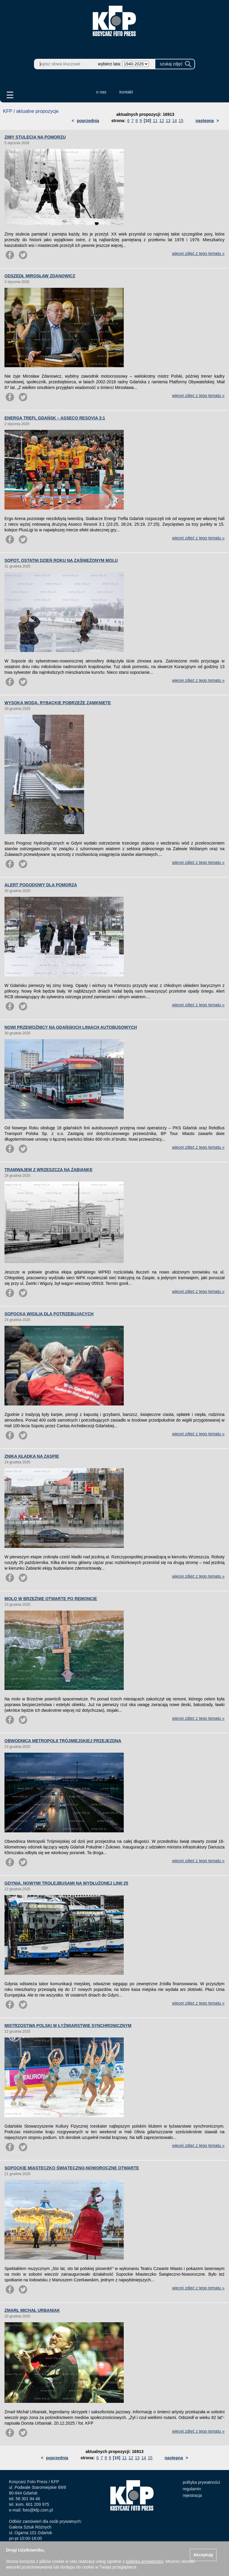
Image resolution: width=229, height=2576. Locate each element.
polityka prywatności (201, 2482)
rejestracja (192, 2495)
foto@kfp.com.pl (38, 2510)
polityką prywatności (144, 2561)
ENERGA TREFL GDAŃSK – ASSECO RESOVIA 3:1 (54, 418)
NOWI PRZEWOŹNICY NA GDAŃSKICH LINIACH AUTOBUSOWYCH (70, 1027)
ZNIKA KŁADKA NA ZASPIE (31, 1456)
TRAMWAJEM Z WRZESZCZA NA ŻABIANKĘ (48, 1169)
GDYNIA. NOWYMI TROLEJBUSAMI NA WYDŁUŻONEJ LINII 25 (66, 1883)
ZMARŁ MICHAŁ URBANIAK (32, 2310)
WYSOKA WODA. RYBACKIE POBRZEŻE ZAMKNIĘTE (57, 702)
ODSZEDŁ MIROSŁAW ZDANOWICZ (39, 275)
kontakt (126, 92)
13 (168, 120)
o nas (101, 92)
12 (161, 120)
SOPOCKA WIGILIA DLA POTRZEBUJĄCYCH (49, 1313)
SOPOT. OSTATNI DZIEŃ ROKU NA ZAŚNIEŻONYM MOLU (61, 560)
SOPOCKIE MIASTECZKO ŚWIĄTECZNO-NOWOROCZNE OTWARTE (71, 2168)
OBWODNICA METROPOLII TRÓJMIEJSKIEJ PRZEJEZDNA (62, 1740)
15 (181, 120)
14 (174, 120)
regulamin (192, 2488)
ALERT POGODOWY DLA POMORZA (40, 884)
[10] (147, 120)
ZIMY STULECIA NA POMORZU (35, 137)
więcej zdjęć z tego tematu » (198, 253)
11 (155, 120)
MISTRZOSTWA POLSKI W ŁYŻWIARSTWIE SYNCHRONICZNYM (67, 2025)
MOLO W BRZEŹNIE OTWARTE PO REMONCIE (50, 1598)
